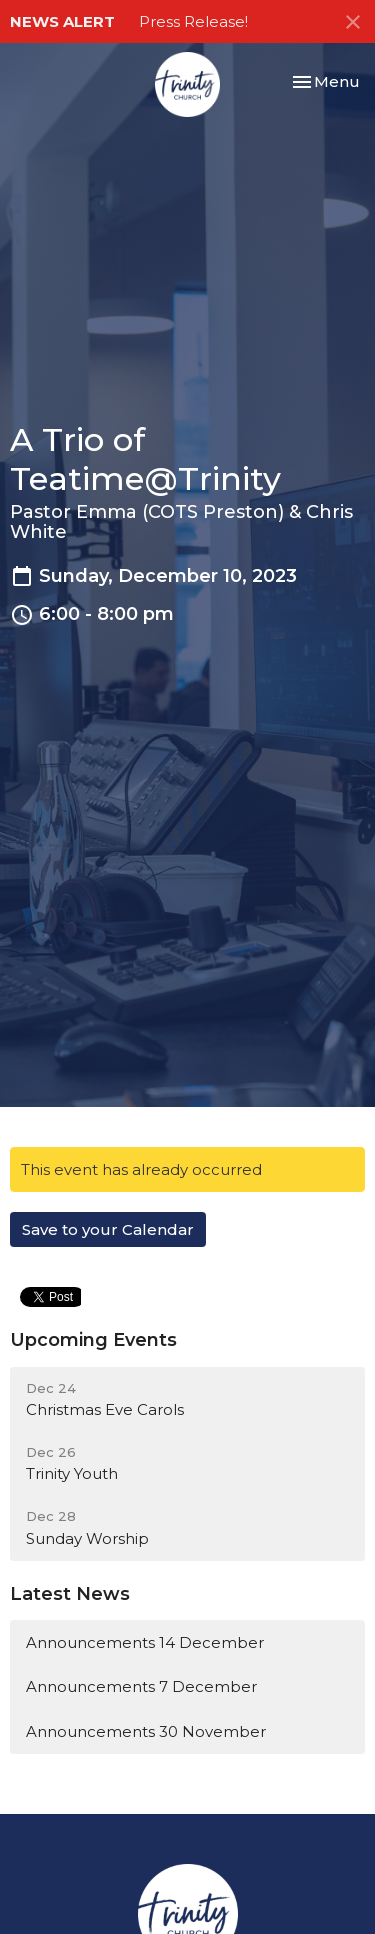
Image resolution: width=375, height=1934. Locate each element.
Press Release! (193, 21)
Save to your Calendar (108, 1229)
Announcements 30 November (146, 1731)
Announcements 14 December (145, 1642)
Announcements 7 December (141, 1686)
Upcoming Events (93, 1340)
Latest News (70, 1594)
